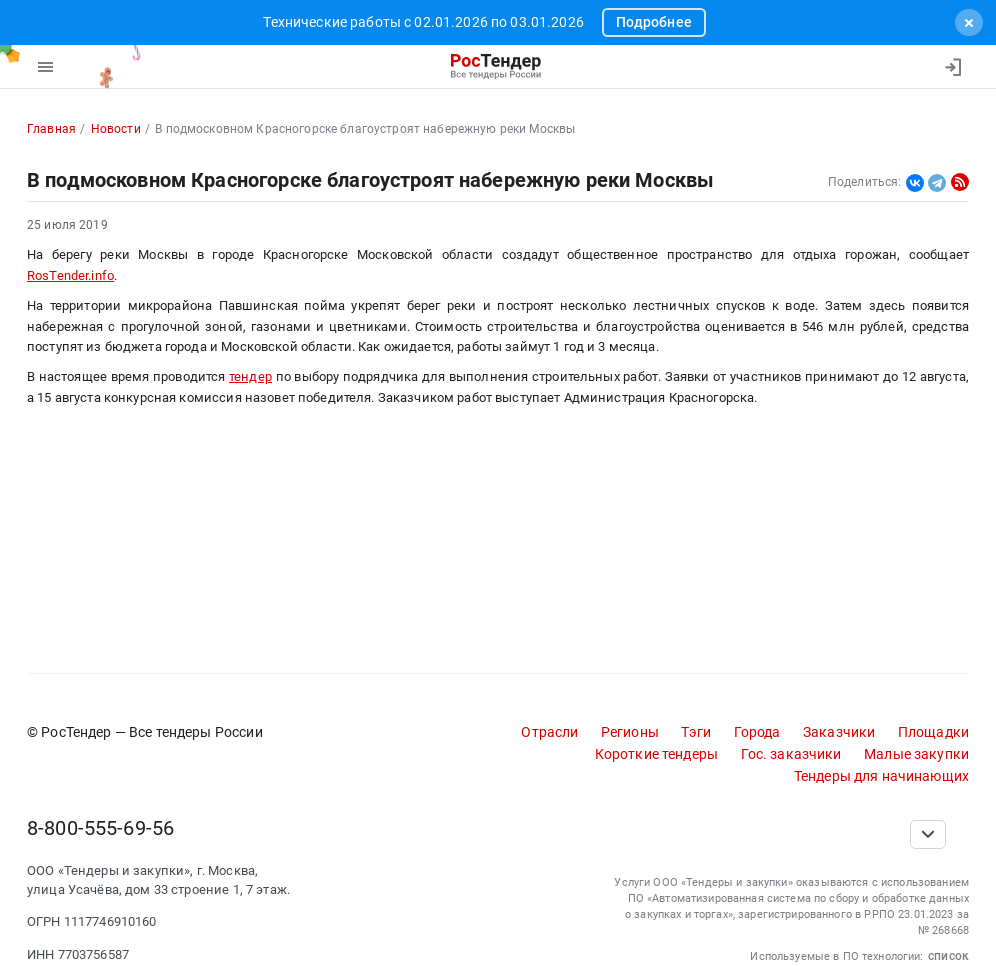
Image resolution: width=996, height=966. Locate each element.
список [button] (948, 956)
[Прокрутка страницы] (928, 834)
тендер (250, 376)
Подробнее (654, 22)
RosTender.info (70, 275)
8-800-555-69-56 (100, 828)
